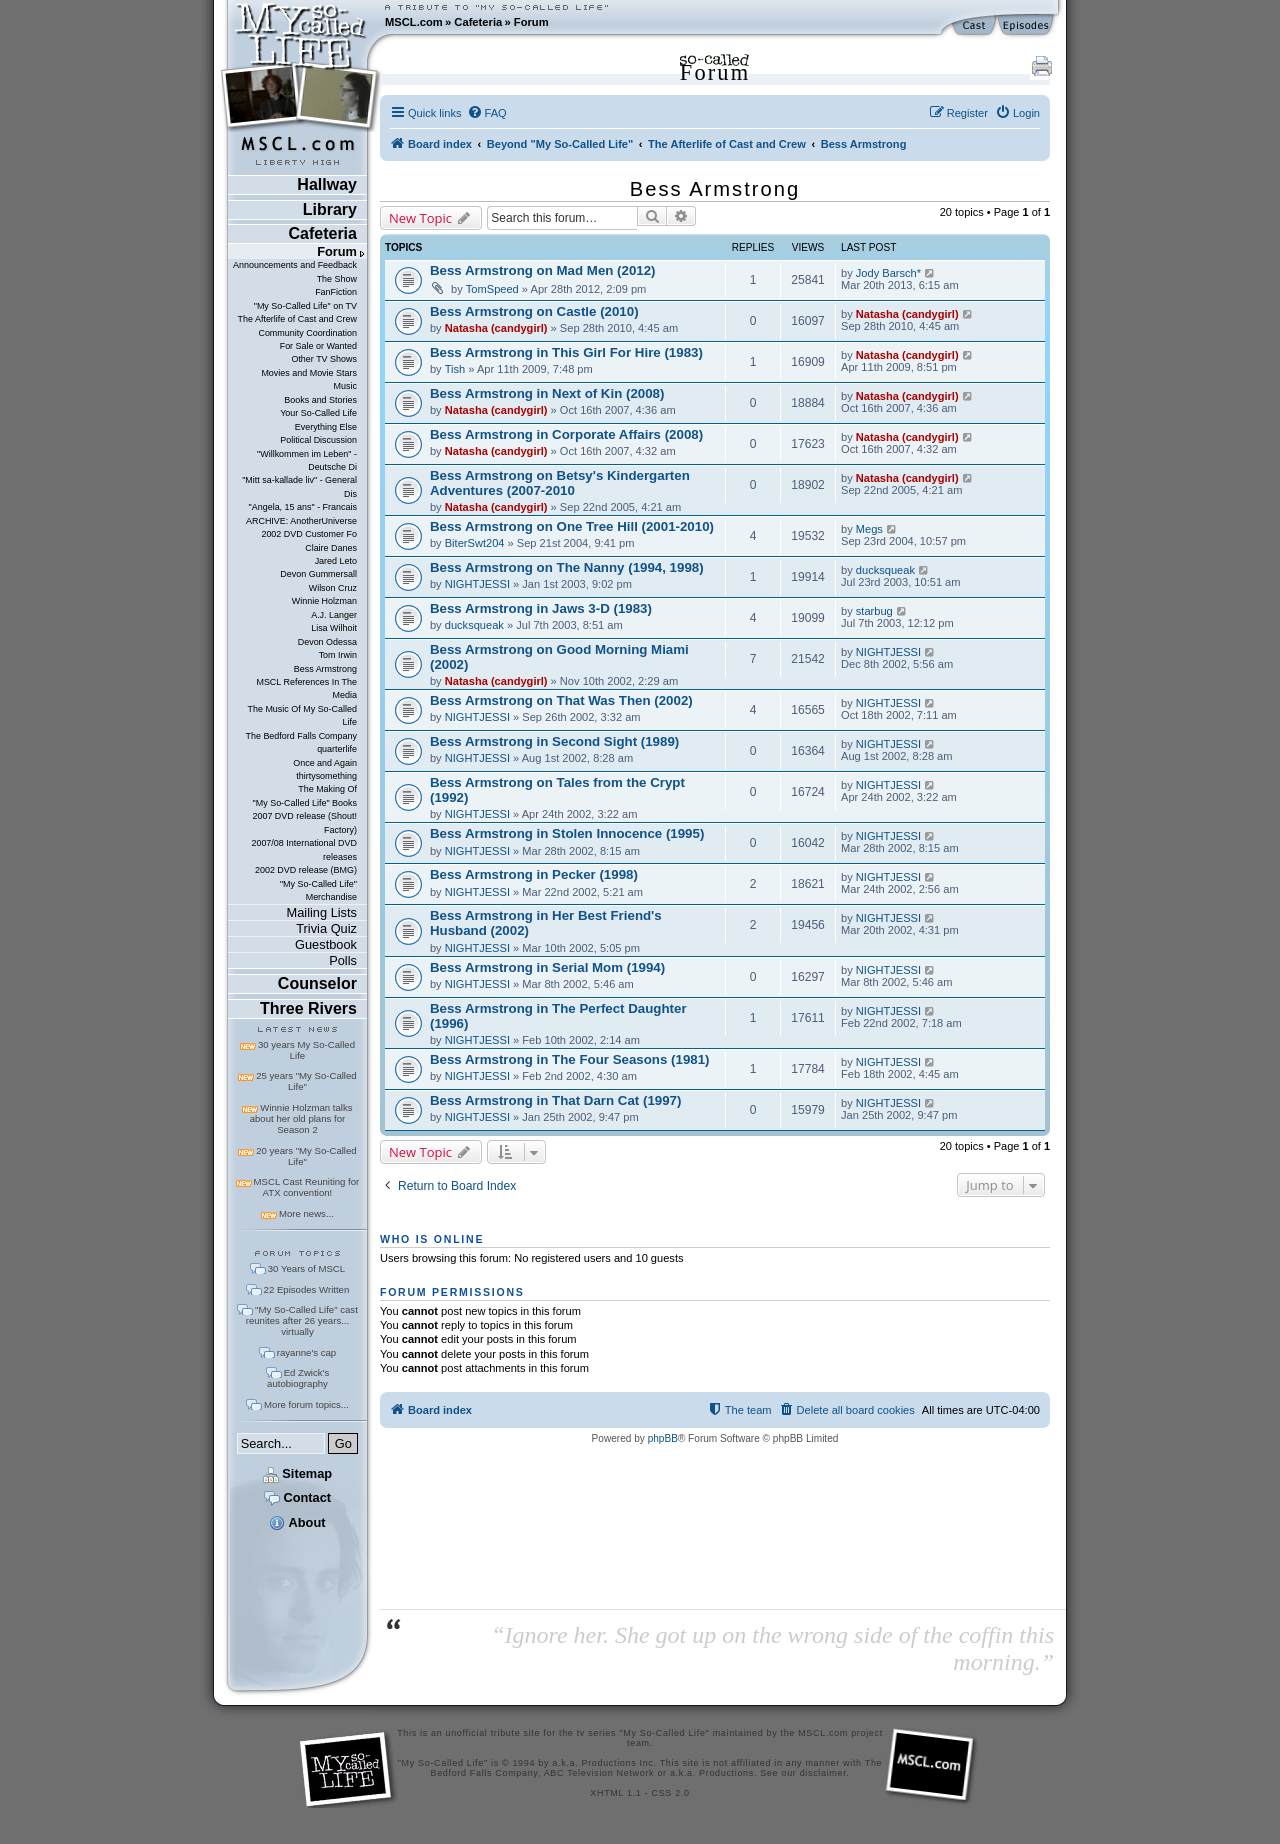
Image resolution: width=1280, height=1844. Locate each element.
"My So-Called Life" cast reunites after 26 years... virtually (302, 1320)
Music (345, 386)
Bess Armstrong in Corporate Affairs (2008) (566, 434)
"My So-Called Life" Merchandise (318, 890)
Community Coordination (307, 333)
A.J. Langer (334, 615)
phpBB (663, 1438)
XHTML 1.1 (615, 1793)
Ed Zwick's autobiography (298, 1378)
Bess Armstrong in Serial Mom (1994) (547, 967)
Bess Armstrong (325, 669)
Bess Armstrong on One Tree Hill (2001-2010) (572, 526)
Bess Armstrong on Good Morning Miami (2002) (559, 657)
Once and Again (325, 763)
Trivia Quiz (326, 928)
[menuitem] (487, 113)
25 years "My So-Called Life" (306, 1081)
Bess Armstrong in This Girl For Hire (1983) (566, 352)
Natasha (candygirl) (496, 328)
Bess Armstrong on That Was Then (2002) (561, 700)
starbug (874, 611)
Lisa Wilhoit (334, 628)
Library (330, 209)
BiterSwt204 (475, 543)
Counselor (317, 983)
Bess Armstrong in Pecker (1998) (534, 874)
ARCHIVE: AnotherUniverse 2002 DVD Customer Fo (301, 527)
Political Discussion (318, 440)
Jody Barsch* (888, 273)
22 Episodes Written (307, 1289)
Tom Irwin (338, 655)
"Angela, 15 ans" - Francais (303, 507)
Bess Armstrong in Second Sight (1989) (554, 741)
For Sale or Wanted (318, 346)
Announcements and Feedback (295, 265)
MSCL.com (414, 22)
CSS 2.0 (671, 1793)
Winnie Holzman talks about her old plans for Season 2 (301, 1118)
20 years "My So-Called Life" (306, 1156)
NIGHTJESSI (477, 584)
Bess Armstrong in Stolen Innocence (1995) (567, 833)
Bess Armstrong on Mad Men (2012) (543, 270)
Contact (297, 1497)
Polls (343, 960)
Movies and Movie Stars (309, 373)
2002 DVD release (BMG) (306, 870)
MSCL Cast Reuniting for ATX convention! (307, 1187)
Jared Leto (336, 561)
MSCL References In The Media (306, 688)
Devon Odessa (327, 642)
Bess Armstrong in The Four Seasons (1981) (570, 1059)
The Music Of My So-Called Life (301, 715)
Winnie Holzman (324, 601)
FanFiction (336, 292)
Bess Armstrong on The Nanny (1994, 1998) (567, 567)
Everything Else (326, 427)
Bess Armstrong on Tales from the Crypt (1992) (557, 790)
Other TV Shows (324, 359)
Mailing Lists (322, 912)
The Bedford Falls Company (300, 736)
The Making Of (327, 789)
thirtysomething (326, 776)
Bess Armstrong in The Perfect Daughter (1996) (558, 1016)
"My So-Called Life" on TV (305, 306)
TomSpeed (492, 289)
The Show (337, 279)
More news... (306, 1213)
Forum (531, 22)
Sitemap (297, 1473)
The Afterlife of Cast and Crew (297, 319)
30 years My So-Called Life (306, 1050)
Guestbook (326, 944)
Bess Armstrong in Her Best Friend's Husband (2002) (546, 923)
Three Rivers (308, 1008)
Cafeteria (478, 22)
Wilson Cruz (333, 588)
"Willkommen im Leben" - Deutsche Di (307, 460)
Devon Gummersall (318, 574)
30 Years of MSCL (306, 1268)
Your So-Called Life (318, 413)
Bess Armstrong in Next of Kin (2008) (547, 393)
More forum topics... (306, 1404)
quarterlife (337, 749)
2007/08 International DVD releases (304, 849)
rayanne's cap (306, 1352)
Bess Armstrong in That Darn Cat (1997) (555, 1100)
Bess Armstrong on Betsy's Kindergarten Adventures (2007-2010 (560, 483)
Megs (869, 529)
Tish (455, 369)
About (297, 1522)
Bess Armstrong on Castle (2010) (534, 311)
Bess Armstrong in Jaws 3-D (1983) (541, 608)
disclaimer (823, 1773)
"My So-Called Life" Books (305, 803)
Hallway (327, 184)
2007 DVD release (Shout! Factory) (304, 822)
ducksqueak (885, 570)
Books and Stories (320, 400)
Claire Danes (331, 548)
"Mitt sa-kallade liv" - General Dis (299, 486)
